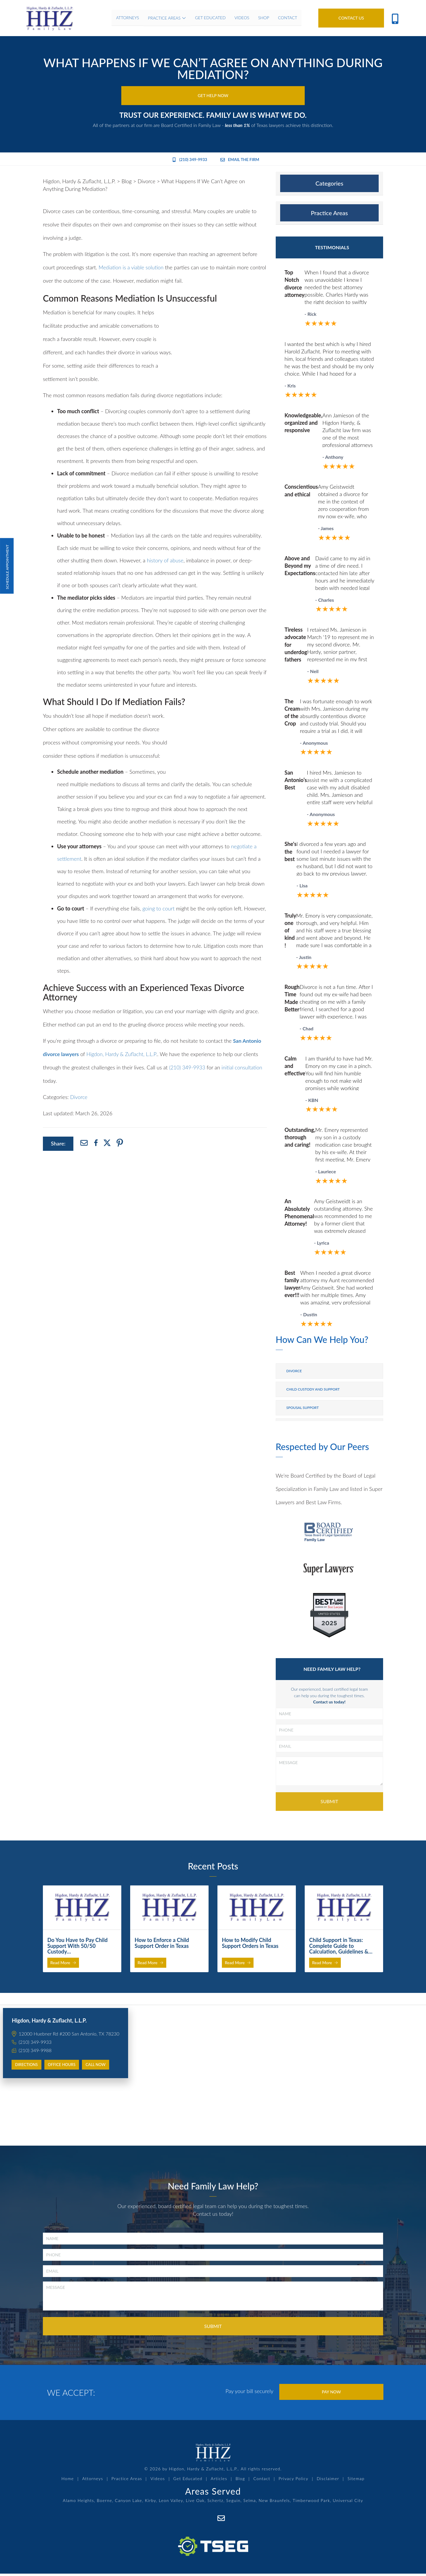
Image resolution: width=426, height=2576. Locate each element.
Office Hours (62, 2065)
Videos (160, 2482)
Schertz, (216, 2503)
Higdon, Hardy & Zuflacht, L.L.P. (123, 1055)
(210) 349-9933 (188, 160)
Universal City (348, 2503)
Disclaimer (324, 2482)
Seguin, (234, 2503)
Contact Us (351, 18)
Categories (329, 184)
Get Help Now (213, 96)
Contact (259, 2482)
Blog (239, 2482)
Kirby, (151, 2503)
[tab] (329, 185)
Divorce (79, 1098)
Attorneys (96, 2482)
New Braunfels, (275, 2503)
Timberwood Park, (312, 2503)
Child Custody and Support (313, 1390)
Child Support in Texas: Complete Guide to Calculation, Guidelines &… (340, 1947)
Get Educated (188, 2482)
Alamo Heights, (79, 2503)
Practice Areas (329, 214)
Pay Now (331, 2394)
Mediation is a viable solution (132, 268)
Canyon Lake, (129, 2503)
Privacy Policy (290, 2482)
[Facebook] (208, 2521)
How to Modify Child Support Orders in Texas (250, 1944)
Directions (26, 2065)
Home (73, 2482)
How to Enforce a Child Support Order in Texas (162, 1944)
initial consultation (243, 1068)
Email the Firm (241, 160)
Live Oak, (196, 2503)
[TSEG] (213, 2542)
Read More (63, 1963)
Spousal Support (302, 1409)
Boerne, (105, 2503)
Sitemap (350, 2482)
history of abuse (165, 561)
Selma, (250, 2503)
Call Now (95, 2065)
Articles (219, 2482)
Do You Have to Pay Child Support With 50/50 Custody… (77, 1947)
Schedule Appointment (6, 566)
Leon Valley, (171, 2503)
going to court (158, 909)
